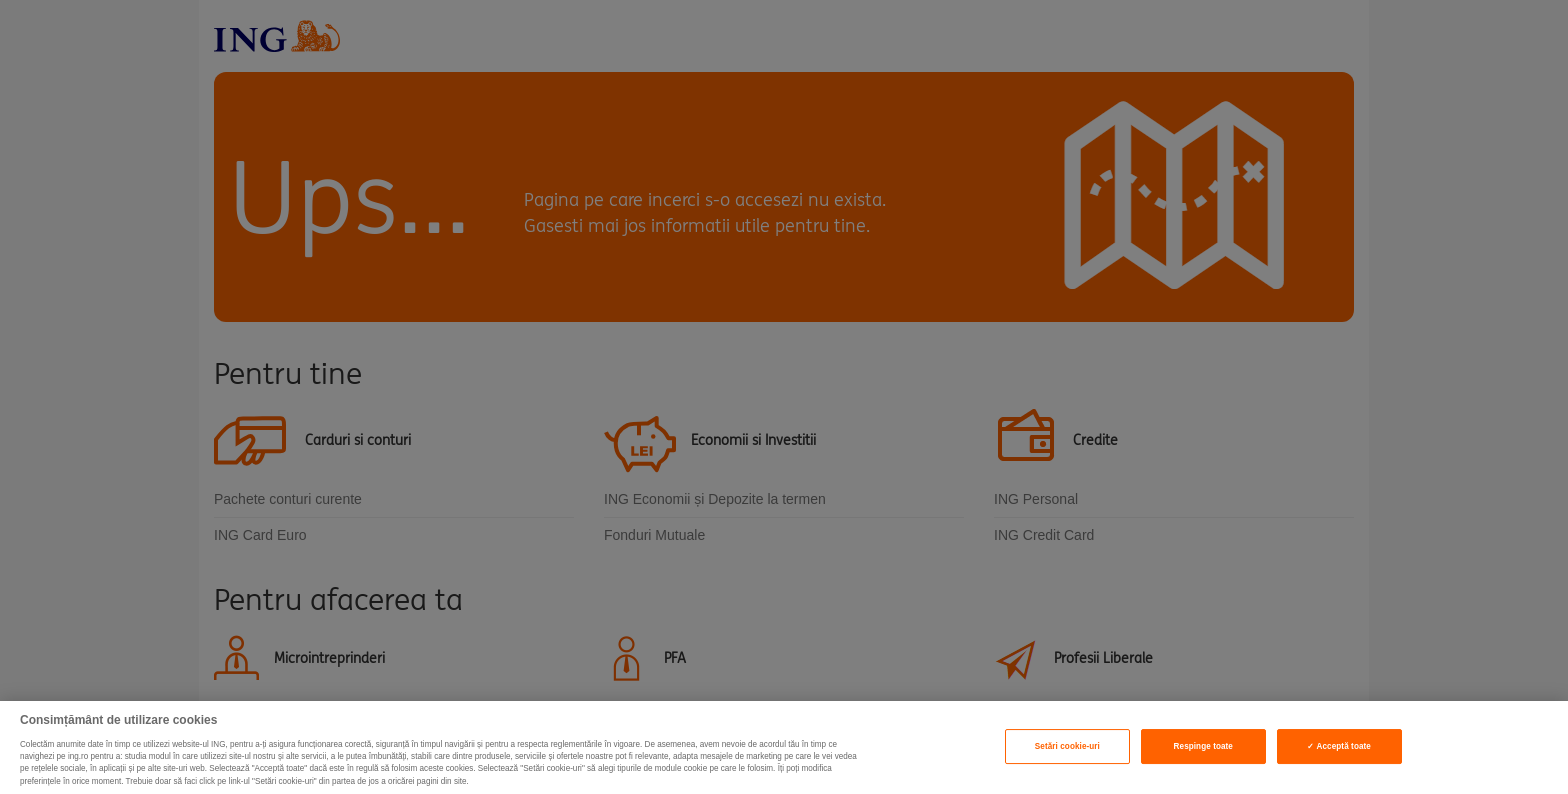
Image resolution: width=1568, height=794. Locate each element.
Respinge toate (1203, 746)
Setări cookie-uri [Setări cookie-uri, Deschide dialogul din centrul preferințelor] (1067, 746)
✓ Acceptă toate (1338, 746)
